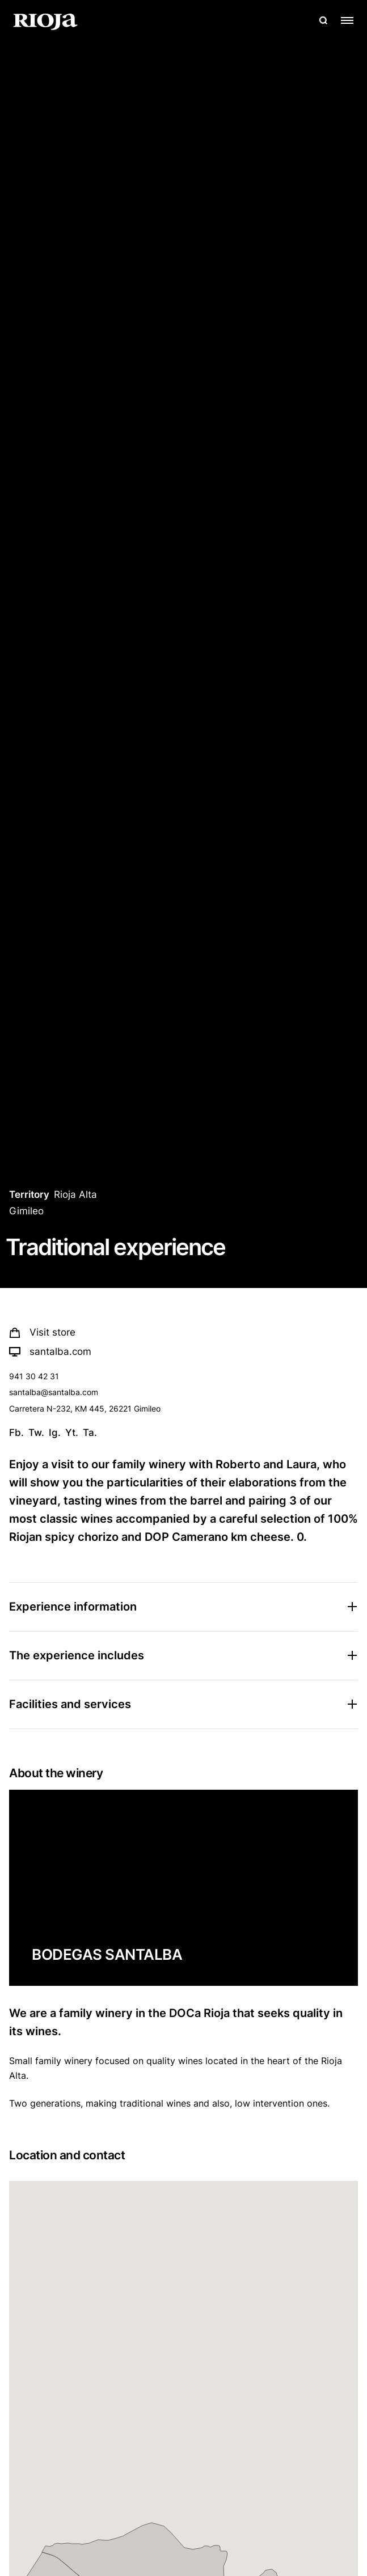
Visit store (42, 1332)
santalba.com (50, 1351)
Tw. (36, 1432)
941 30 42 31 (34, 1376)
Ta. (90, 1432)
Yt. (71, 1432)
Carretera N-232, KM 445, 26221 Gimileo (85, 1408)
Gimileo (26, 1211)
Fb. (16, 1432)
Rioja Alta (75, 1194)
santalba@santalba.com (53, 1392)
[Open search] (323, 20)
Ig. (55, 1432)
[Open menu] (347, 20)
